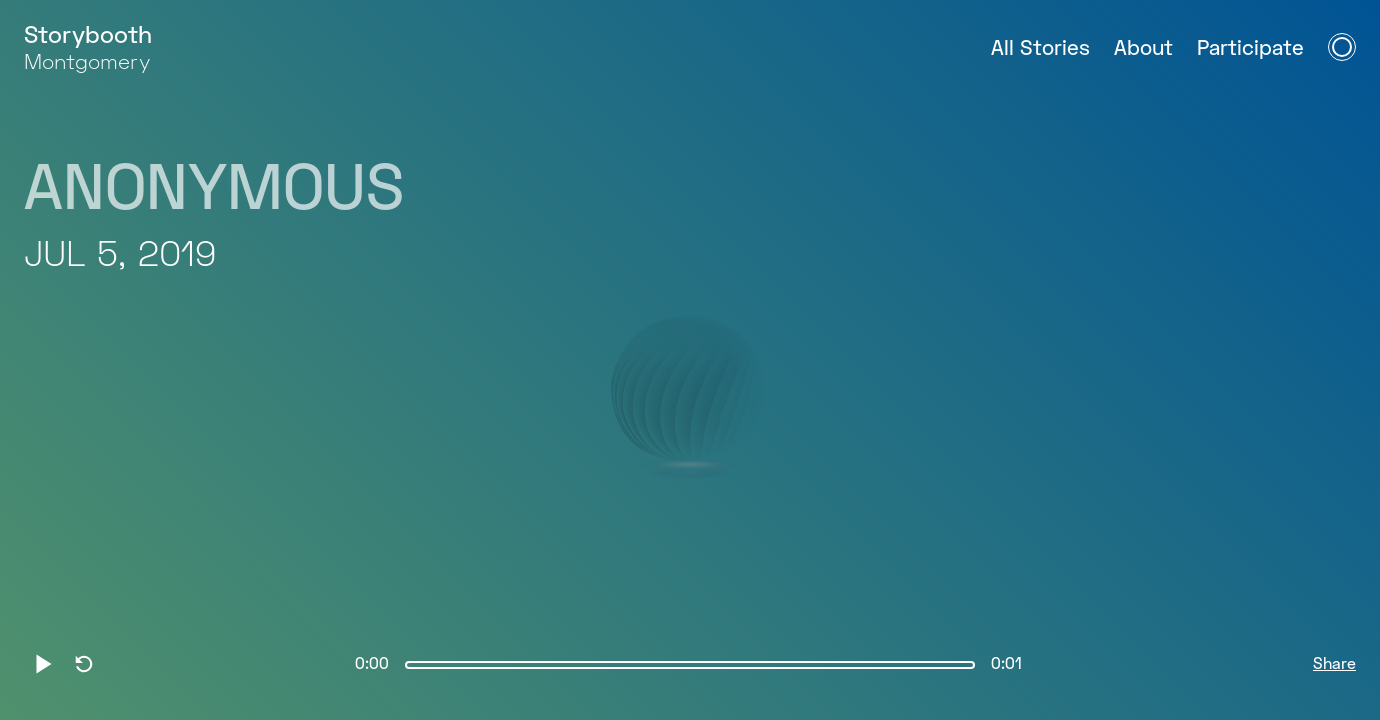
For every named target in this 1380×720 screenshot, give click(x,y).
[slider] (690, 665)
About (1143, 49)
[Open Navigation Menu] (1342, 47)
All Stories (1040, 49)
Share (1334, 665)
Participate (1250, 49)
